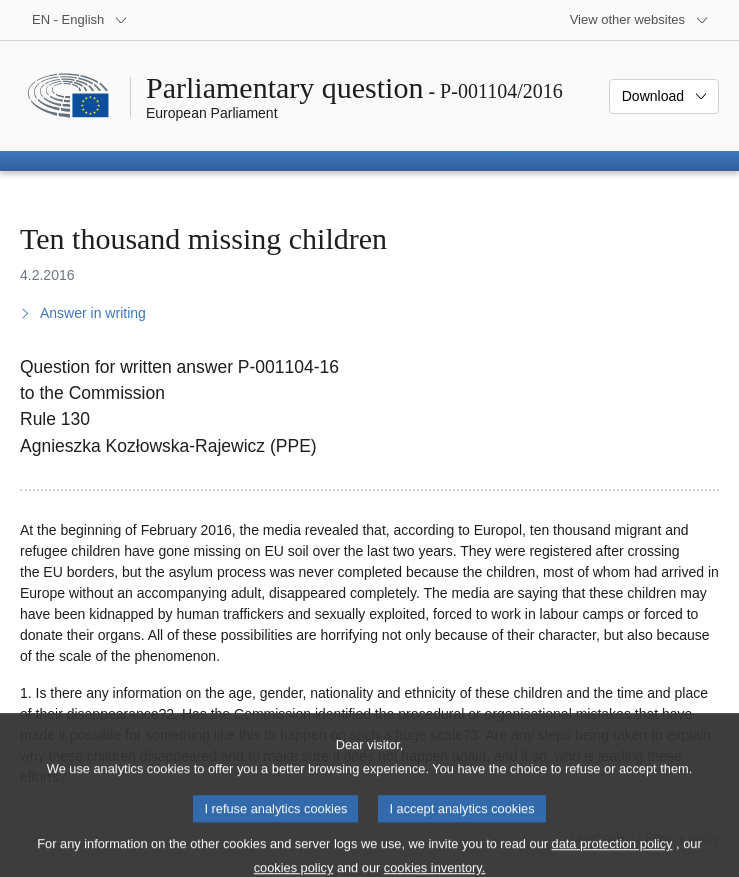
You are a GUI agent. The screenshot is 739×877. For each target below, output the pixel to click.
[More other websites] (639, 20)
